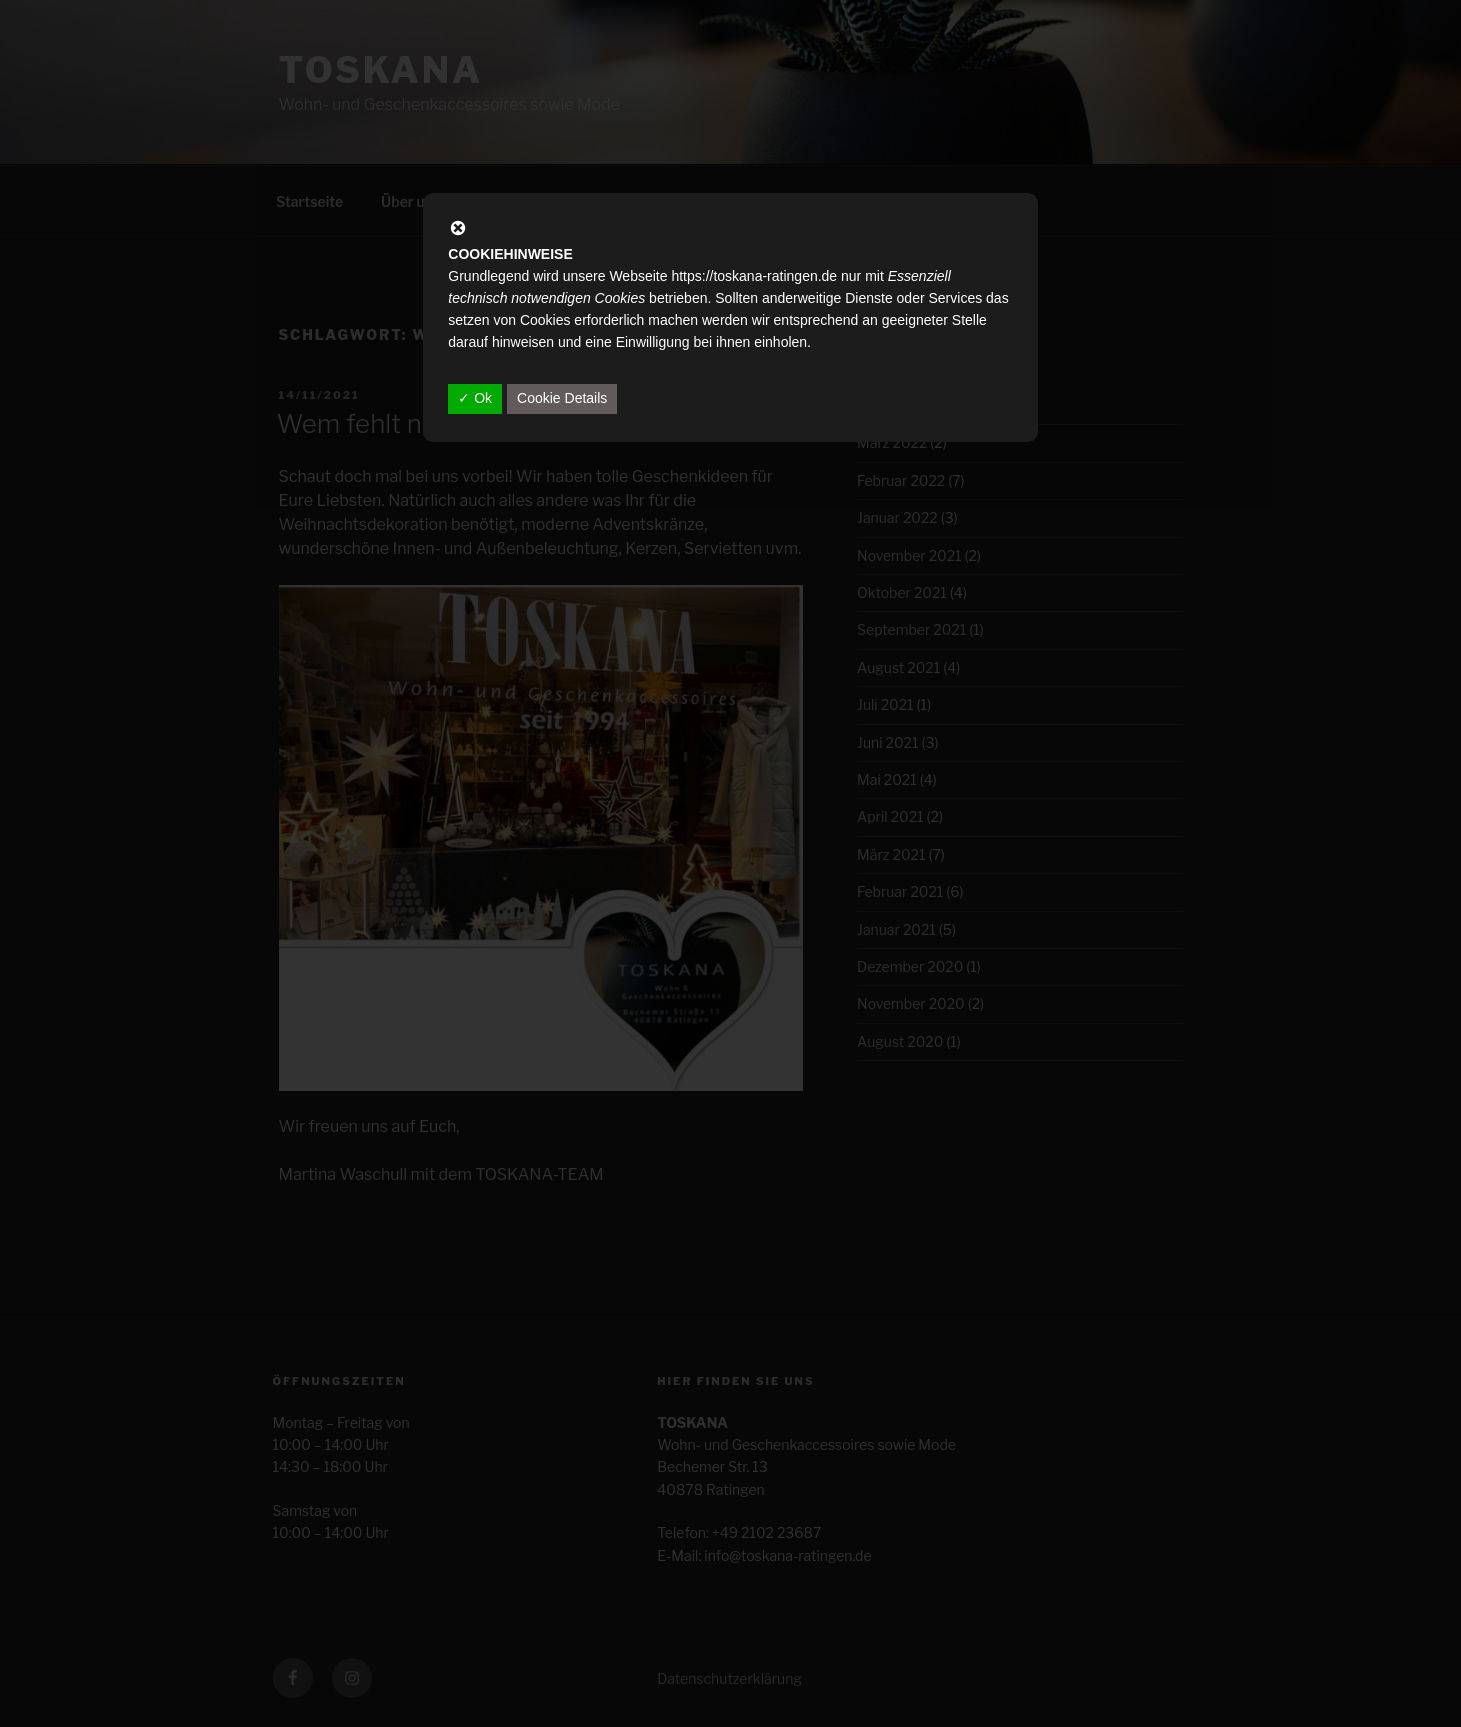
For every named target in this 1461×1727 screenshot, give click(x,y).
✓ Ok (475, 398)
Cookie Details (562, 398)
